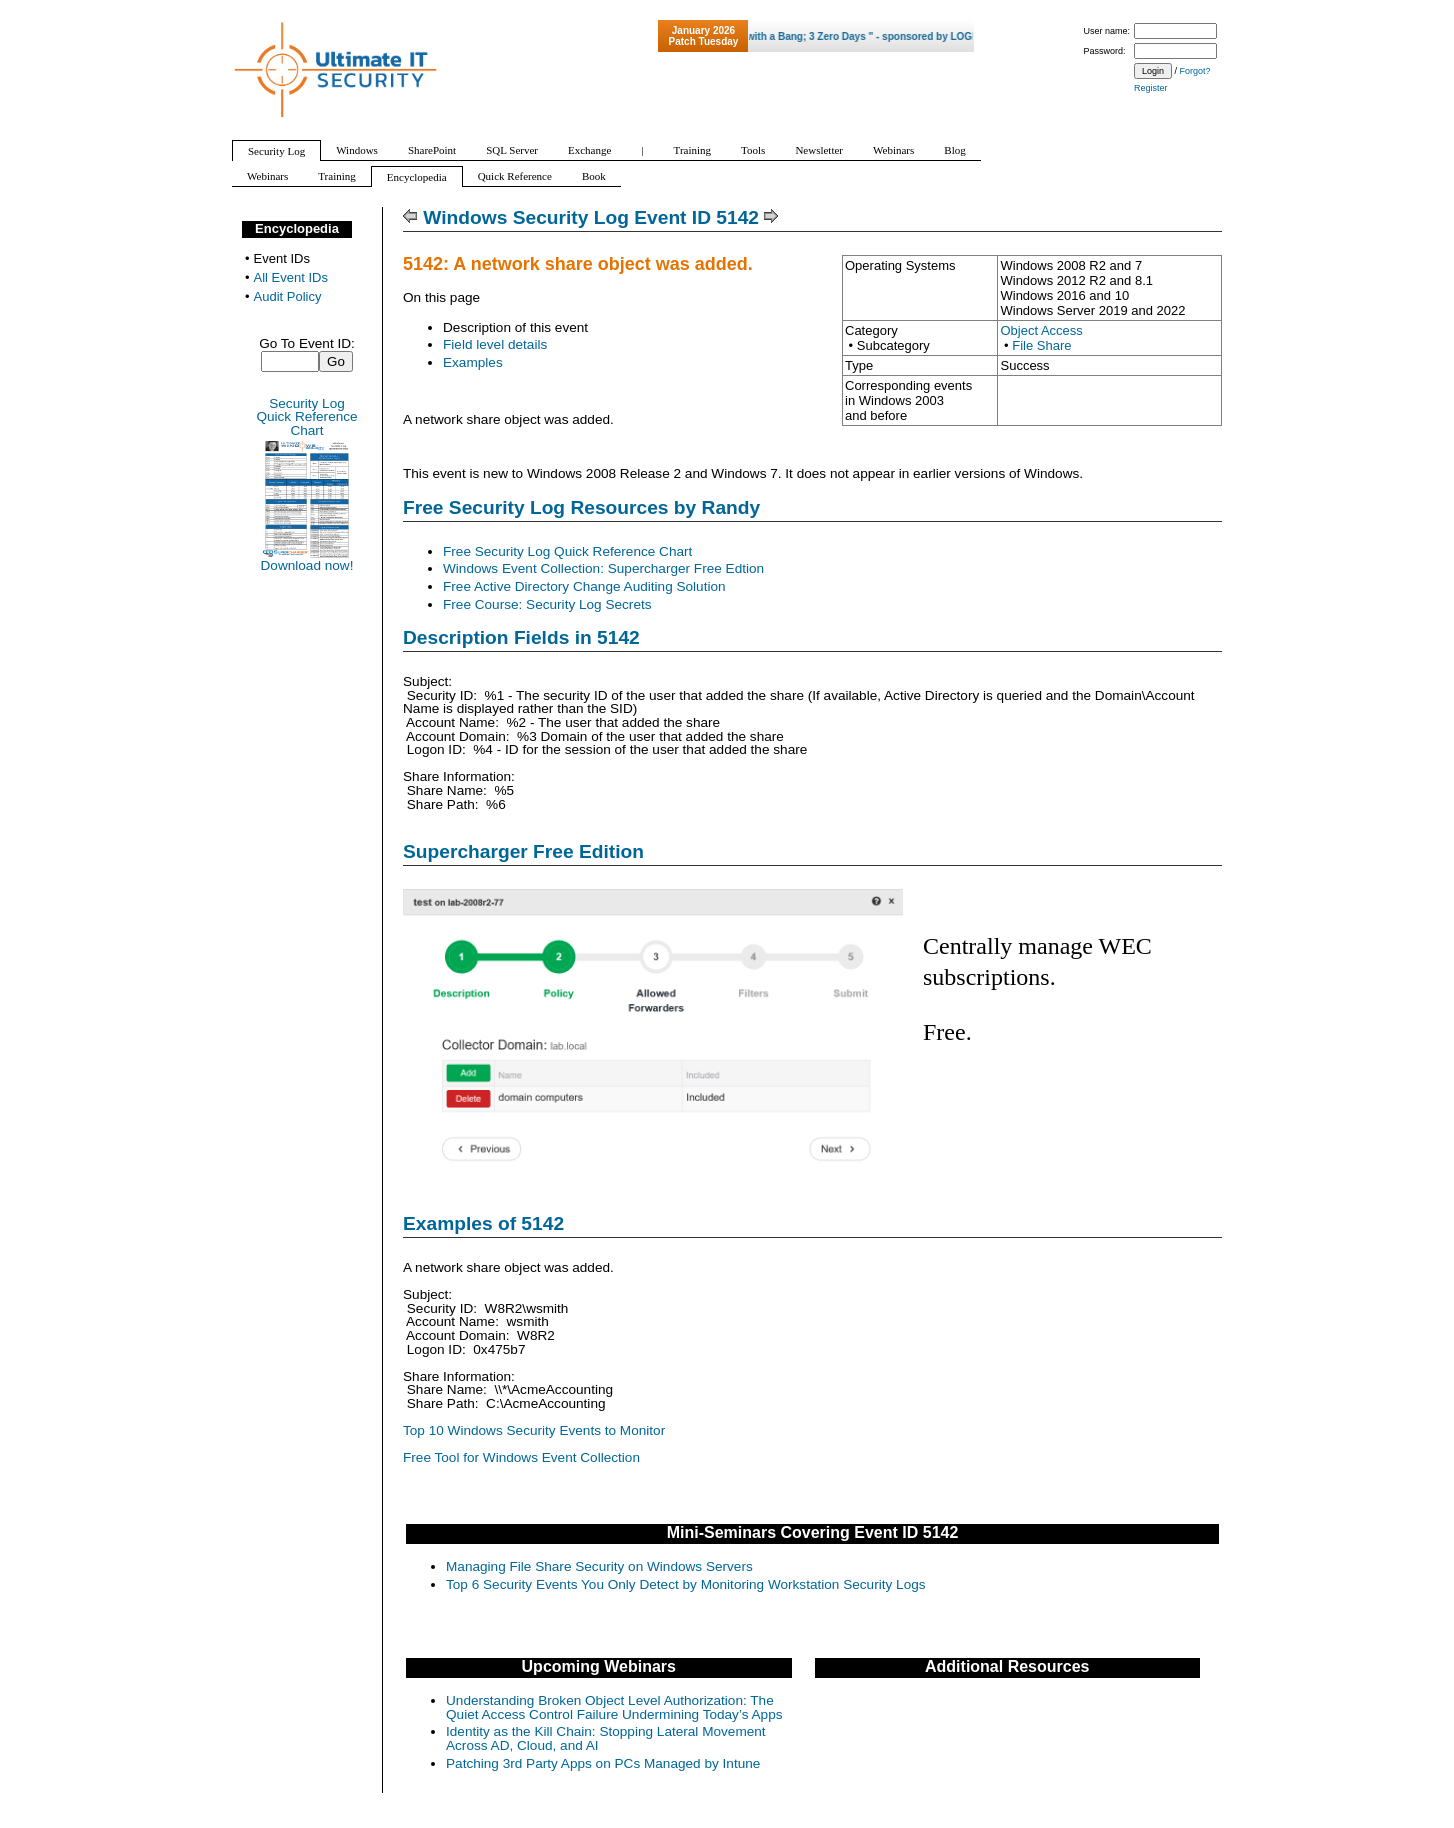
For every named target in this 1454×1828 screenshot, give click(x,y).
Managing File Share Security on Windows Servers (599, 1566)
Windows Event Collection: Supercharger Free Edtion (603, 568)
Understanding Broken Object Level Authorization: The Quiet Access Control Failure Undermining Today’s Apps (614, 1707)
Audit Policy (288, 296)
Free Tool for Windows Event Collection (521, 1457)
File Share (1041, 345)
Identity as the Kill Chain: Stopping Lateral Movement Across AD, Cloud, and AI (606, 1738)
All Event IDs (291, 277)
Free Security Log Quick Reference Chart (567, 551)
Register (1151, 88)
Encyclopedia (297, 228)
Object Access (1041, 330)
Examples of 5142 (483, 1223)
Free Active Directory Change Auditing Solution (584, 586)
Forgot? (1195, 71)
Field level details (495, 344)
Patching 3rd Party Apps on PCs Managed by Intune (603, 1763)
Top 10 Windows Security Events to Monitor (534, 1430)
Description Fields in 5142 (521, 637)
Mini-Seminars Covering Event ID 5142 (813, 1532)
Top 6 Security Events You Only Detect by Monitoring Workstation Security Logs (686, 1584)
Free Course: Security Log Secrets (547, 604)
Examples (473, 362)
